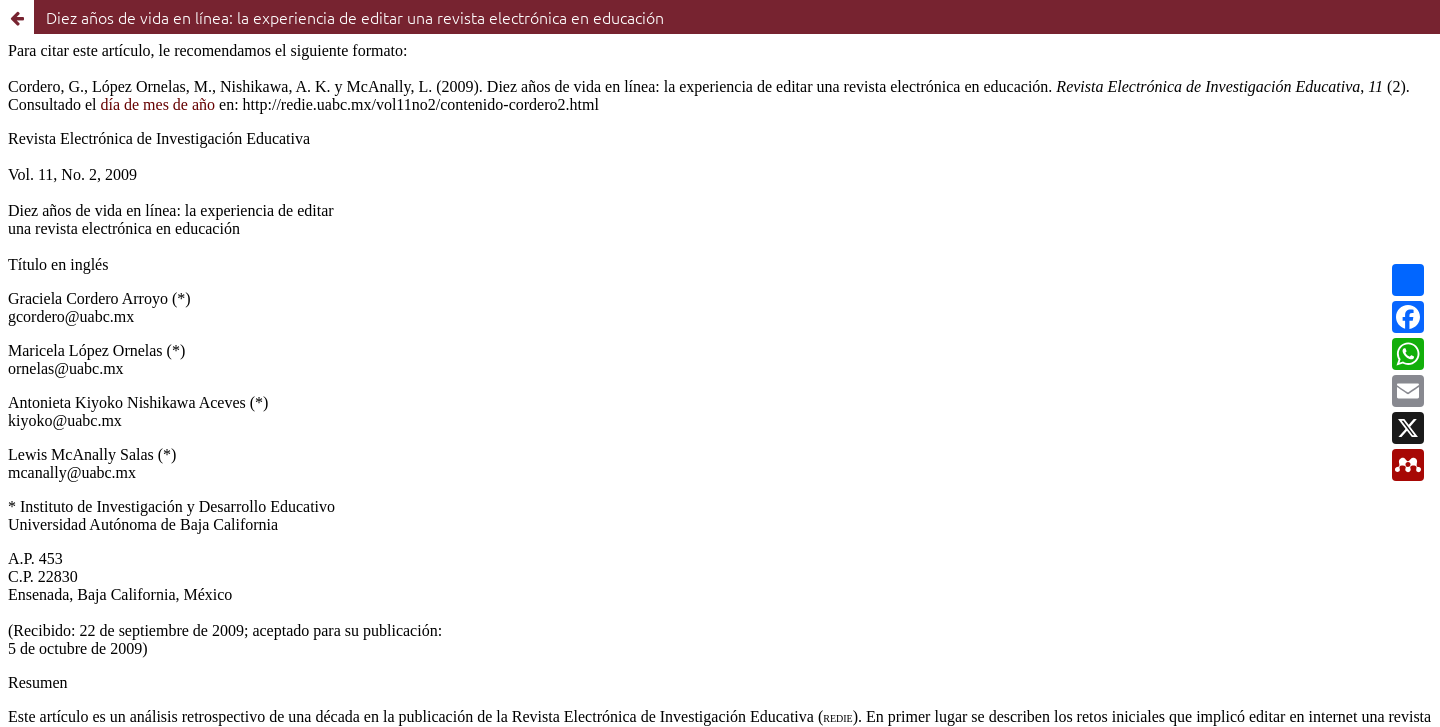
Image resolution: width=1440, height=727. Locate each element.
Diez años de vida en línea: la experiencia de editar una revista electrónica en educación (355, 17)
